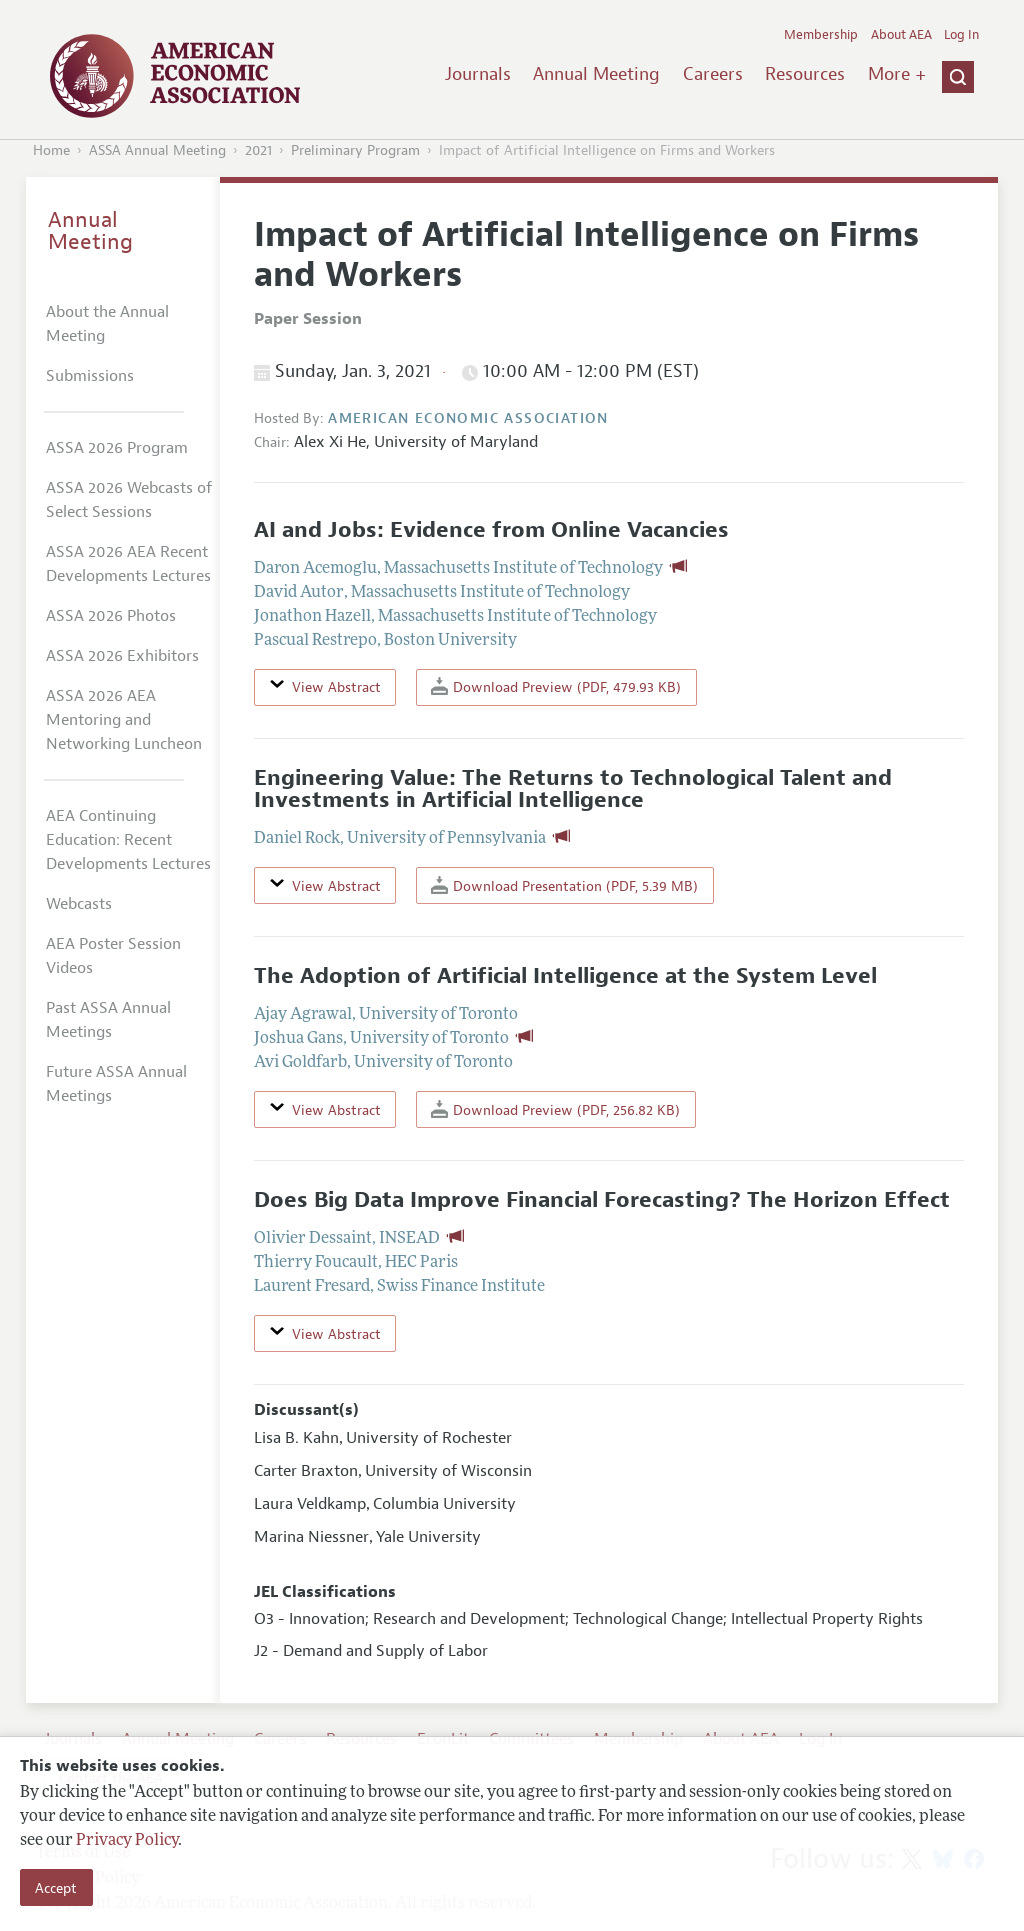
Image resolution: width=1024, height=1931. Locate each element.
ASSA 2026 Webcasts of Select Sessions (129, 500)
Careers (713, 74)
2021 (258, 150)
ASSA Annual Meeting (157, 150)
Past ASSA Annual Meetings (108, 1020)
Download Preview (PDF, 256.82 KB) (555, 1109)
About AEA (901, 35)
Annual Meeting (596, 74)
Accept (56, 1888)
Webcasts (79, 904)
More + (897, 74)
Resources (805, 74)
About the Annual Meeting (107, 324)
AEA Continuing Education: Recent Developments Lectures (128, 840)
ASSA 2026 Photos (111, 616)
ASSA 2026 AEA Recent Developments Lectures (128, 564)
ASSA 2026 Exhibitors (122, 656)
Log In (961, 35)
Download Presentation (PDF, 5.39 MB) (564, 885)
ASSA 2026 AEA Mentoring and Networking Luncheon (124, 720)
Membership (821, 35)
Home (51, 150)
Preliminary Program (355, 150)
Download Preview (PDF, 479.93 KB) (556, 686)
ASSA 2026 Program (117, 448)
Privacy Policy (127, 1841)
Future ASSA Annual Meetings (116, 1084)
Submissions (90, 376)
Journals (478, 74)
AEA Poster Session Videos (113, 956)
